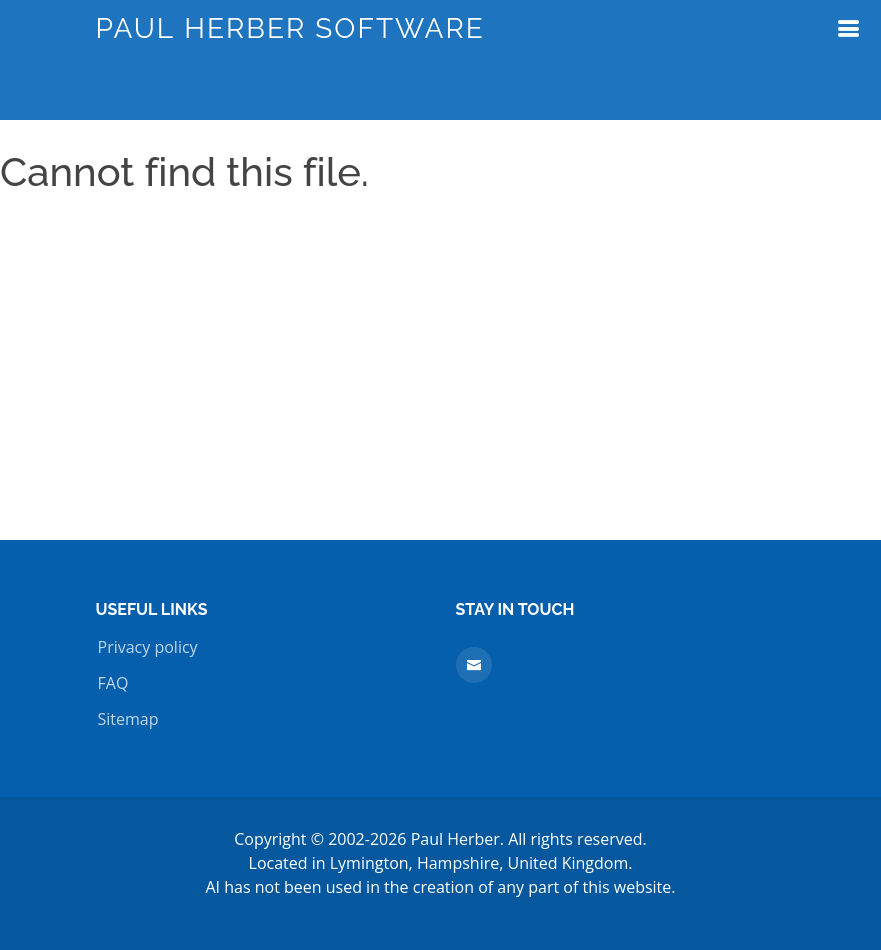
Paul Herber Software (290, 28)
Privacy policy (148, 647)
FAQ (113, 683)
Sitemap (128, 719)
